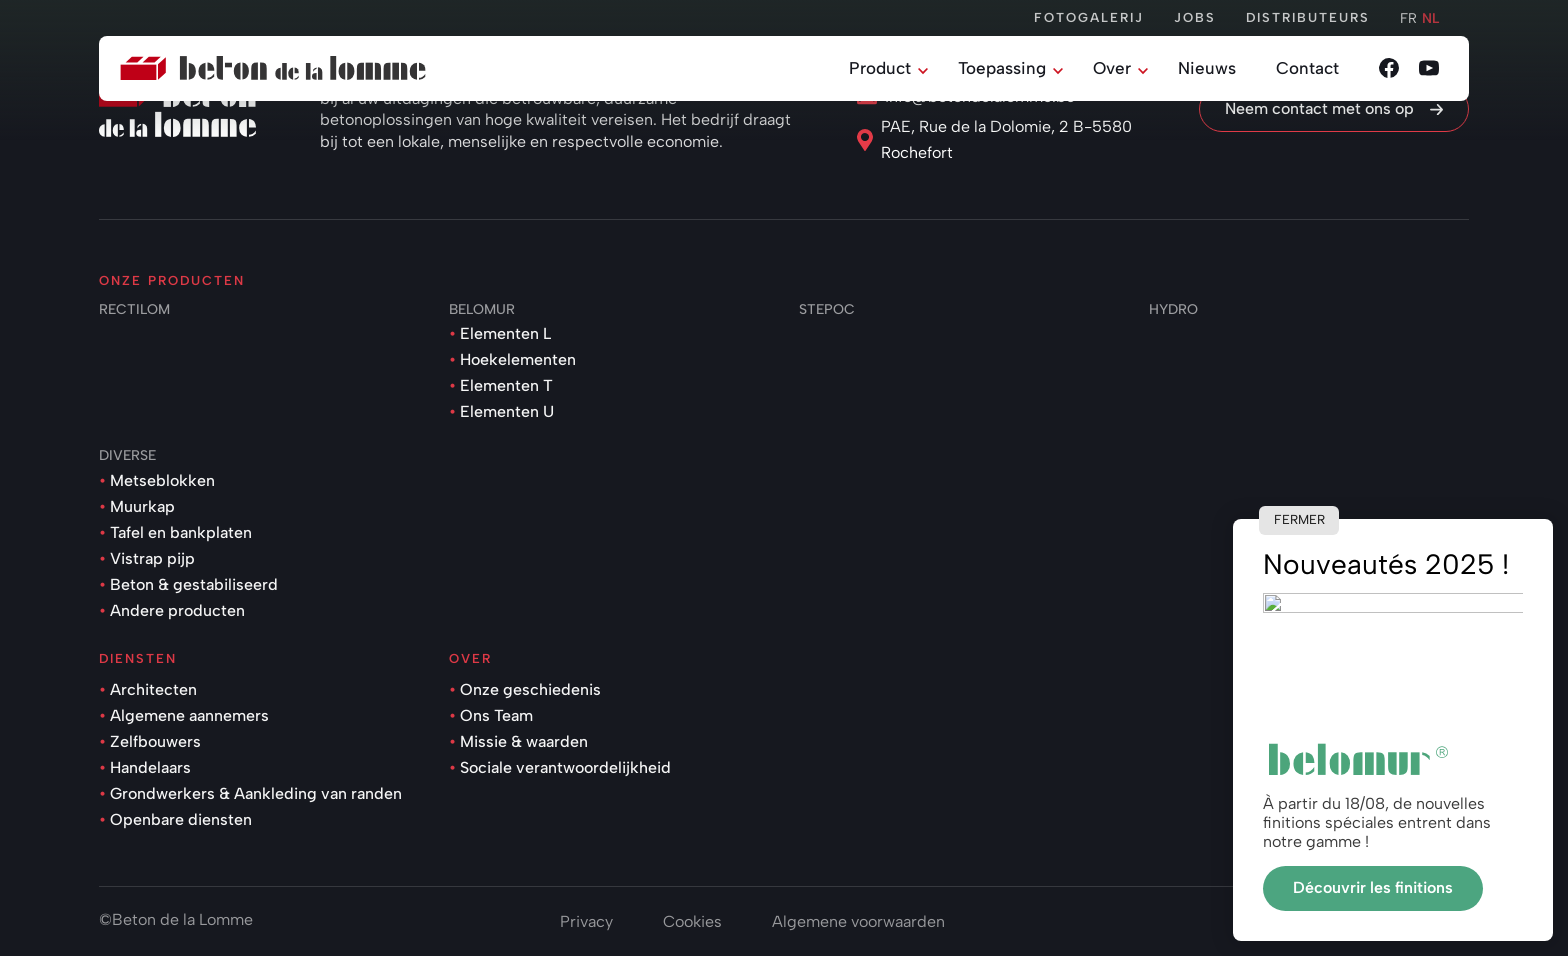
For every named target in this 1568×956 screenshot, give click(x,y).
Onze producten (172, 280)
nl (1430, 18)
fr (1408, 18)
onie (1453, 919)
